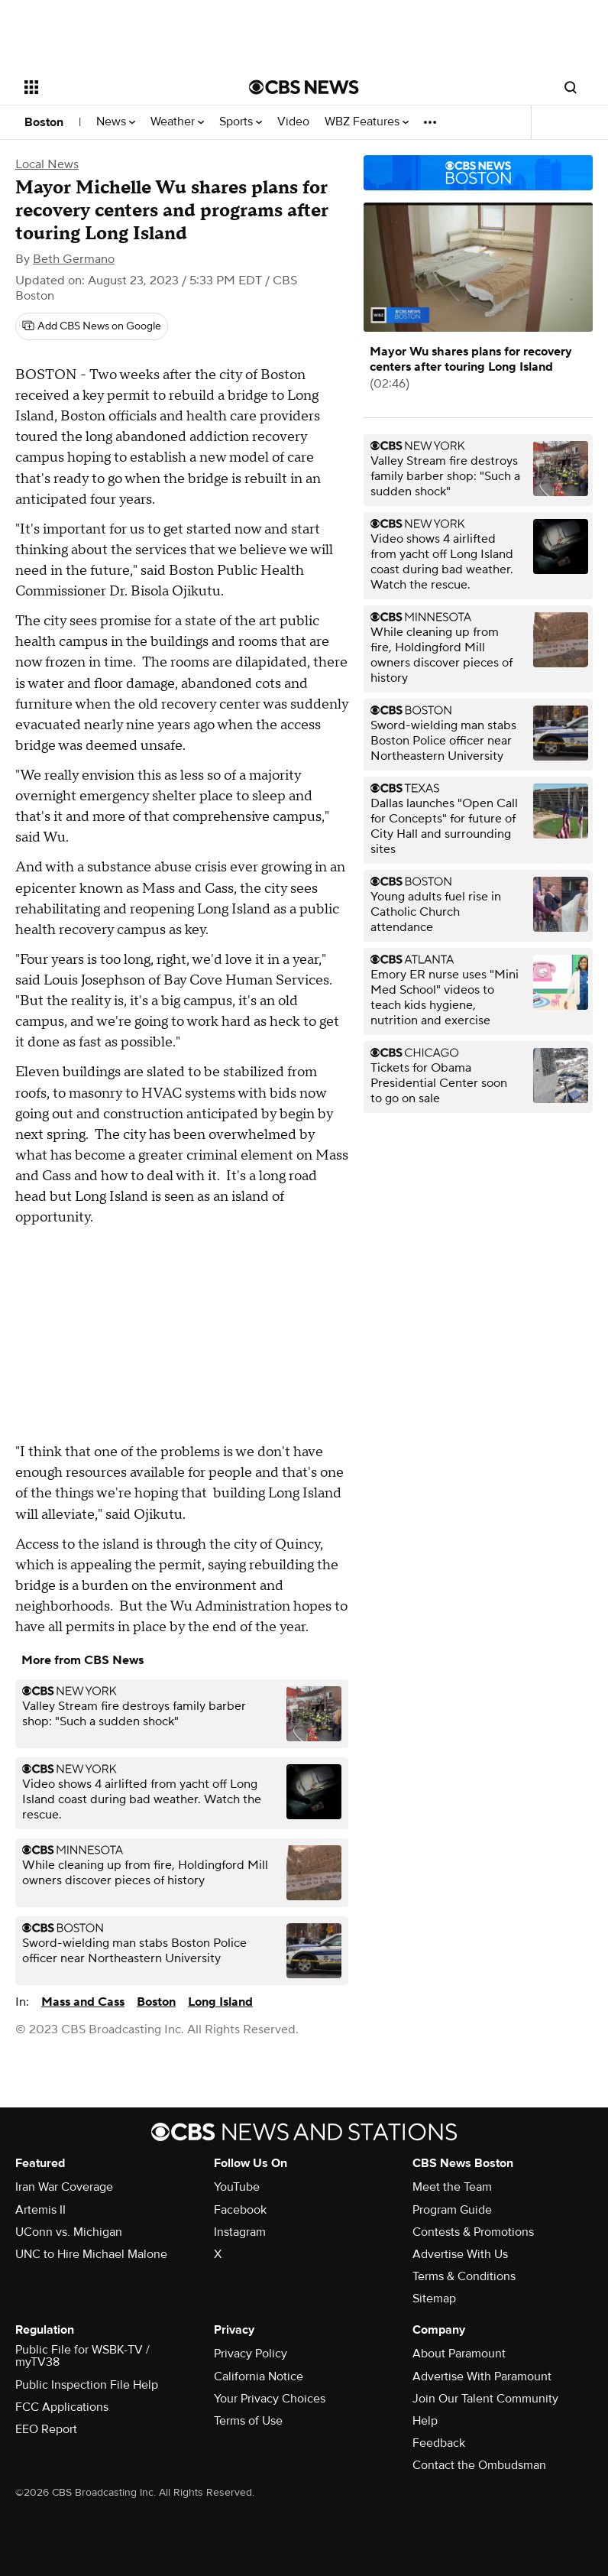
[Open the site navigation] (117, 87)
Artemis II (40, 2210)
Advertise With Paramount (481, 2376)
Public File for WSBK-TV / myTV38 (82, 2356)
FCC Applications (61, 2407)
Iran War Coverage (64, 2187)
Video (293, 122)
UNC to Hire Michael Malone (91, 2254)
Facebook (240, 2210)
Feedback (438, 2443)
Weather (177, 122)
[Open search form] (570, 87)
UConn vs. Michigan (68, 2232)
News (115, 122)
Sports (240, 122)
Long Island (220, 2002)
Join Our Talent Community (485, 2399)
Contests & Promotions (473, 2232)
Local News (47, 164)
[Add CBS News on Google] (91, 326)
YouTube (237, 2187)
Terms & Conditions (464, 2276)
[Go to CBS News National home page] (304, 87)
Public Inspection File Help (86, 2385)
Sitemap (434, 2298)
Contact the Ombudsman (479, 2465)
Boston (43, 122)
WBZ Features (367, 122)
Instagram (240, 2232)
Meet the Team (452, 2187)
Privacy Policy (250, 2353)
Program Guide (452, 2210)
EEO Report (46, 2429)
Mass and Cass (83, 2002)
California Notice (258, 2376)
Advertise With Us (460, 2254)
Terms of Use (248, 2421)
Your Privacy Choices (269, 2399)
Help (425, 2421)
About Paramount (459, 2353)
